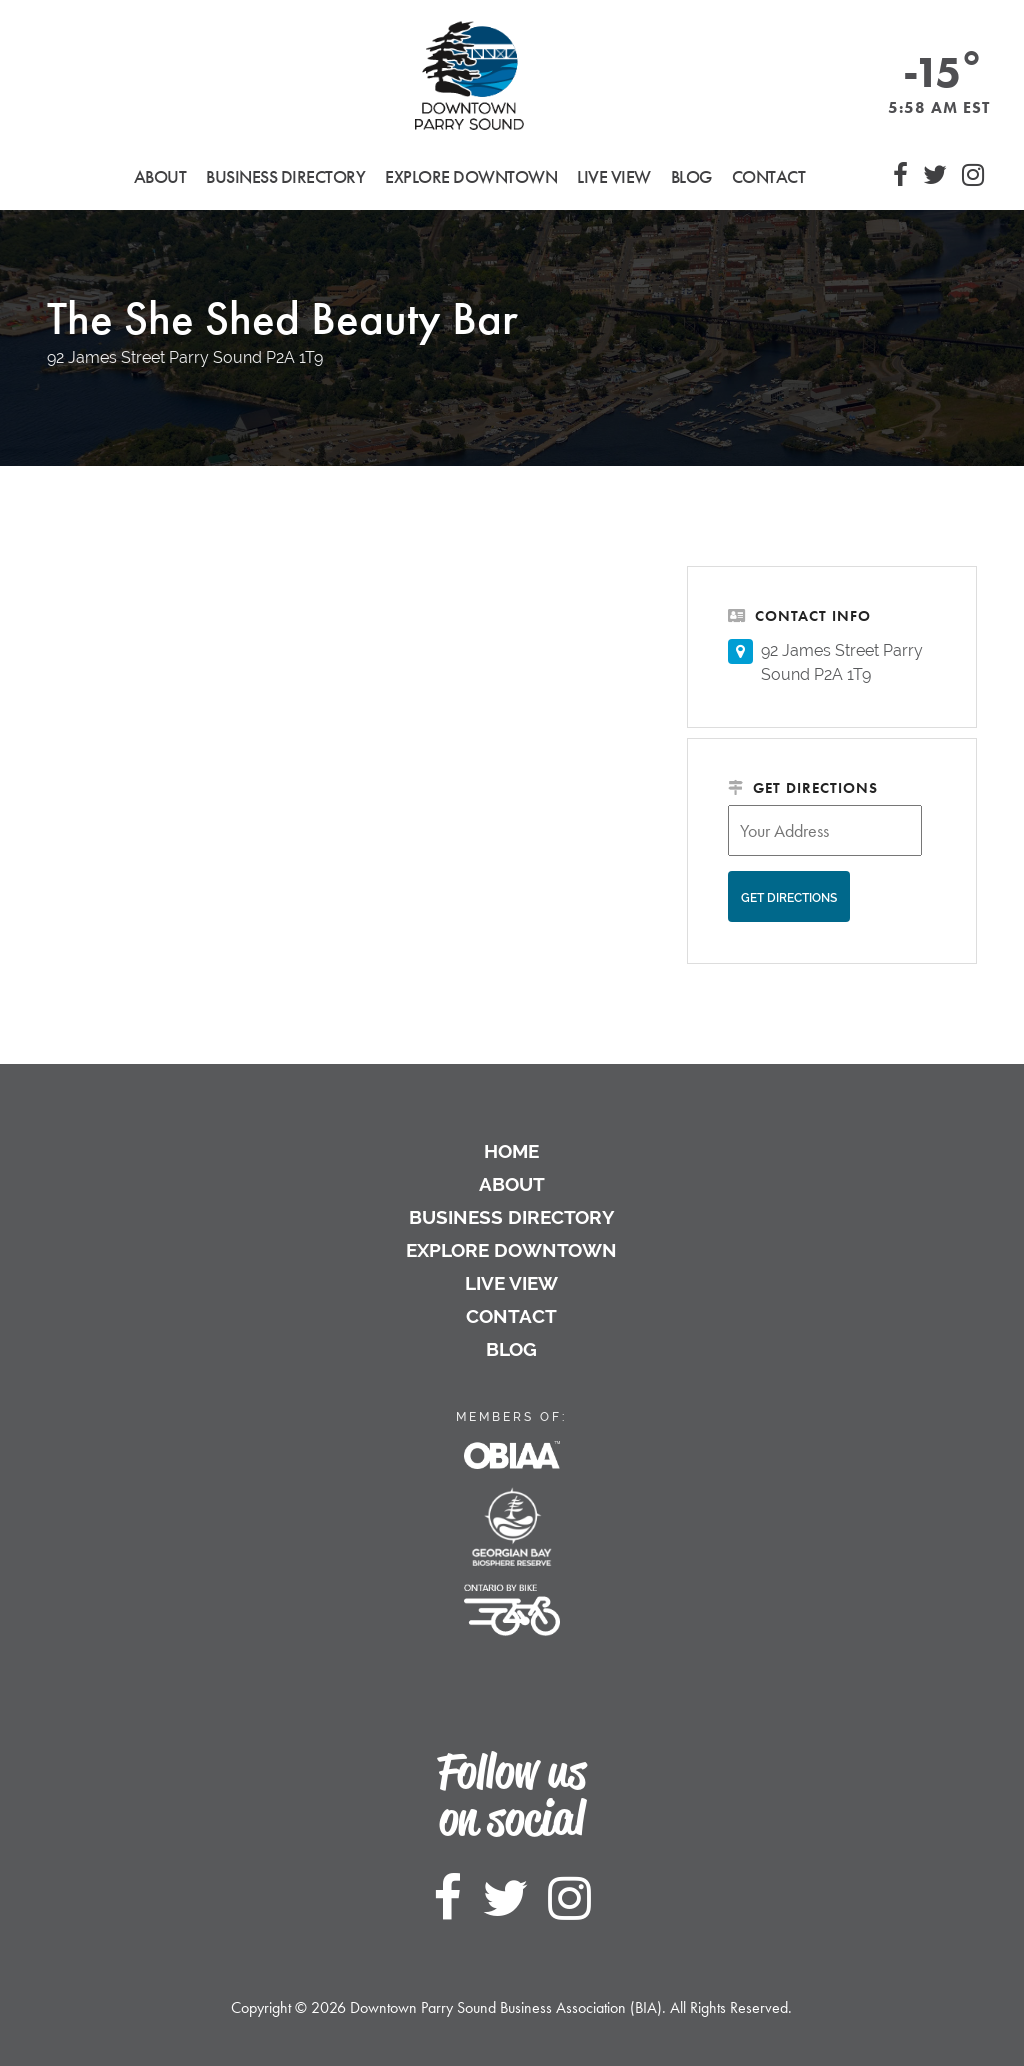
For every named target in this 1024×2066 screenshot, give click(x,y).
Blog (691, 176)
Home (511, 1151)
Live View (614, 176)
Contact (769, 176)
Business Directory (512, 1217)
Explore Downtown (511, 1250)
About (512, 1184)
